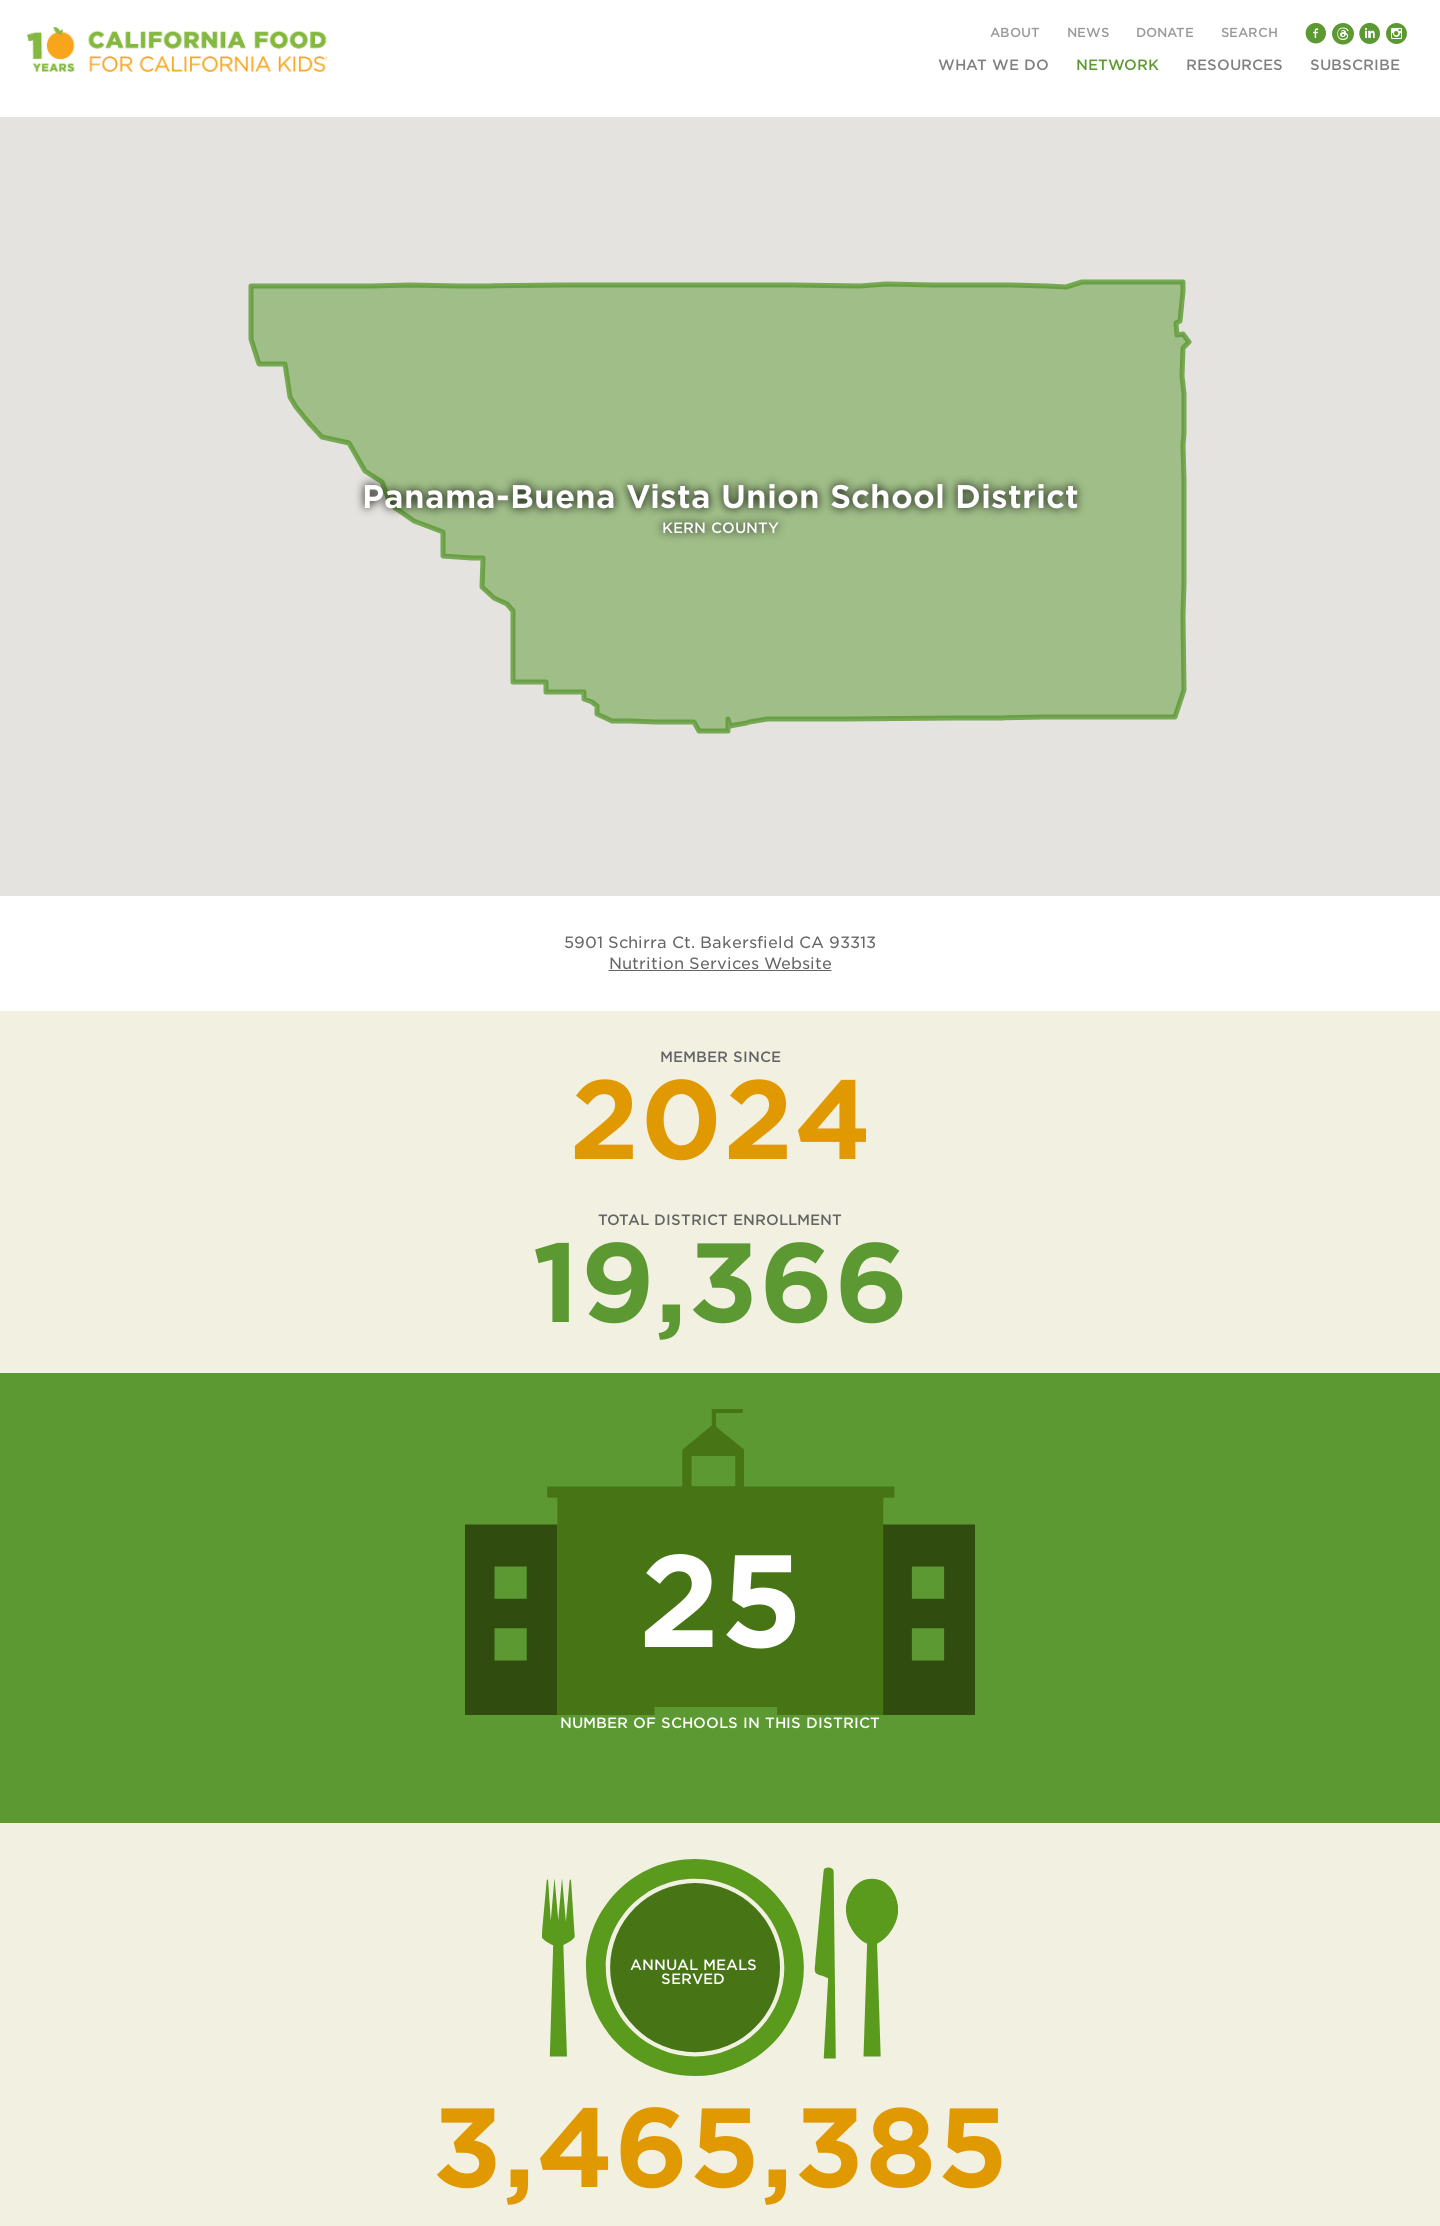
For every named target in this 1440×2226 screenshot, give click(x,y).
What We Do (993, 65)
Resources (1234, 65)
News (1088, 33)
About (1015, 33)
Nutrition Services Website (720, 963)
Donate (1165, 33)
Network (1117, 65)
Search (1249, 33)
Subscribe (1355, 65)
